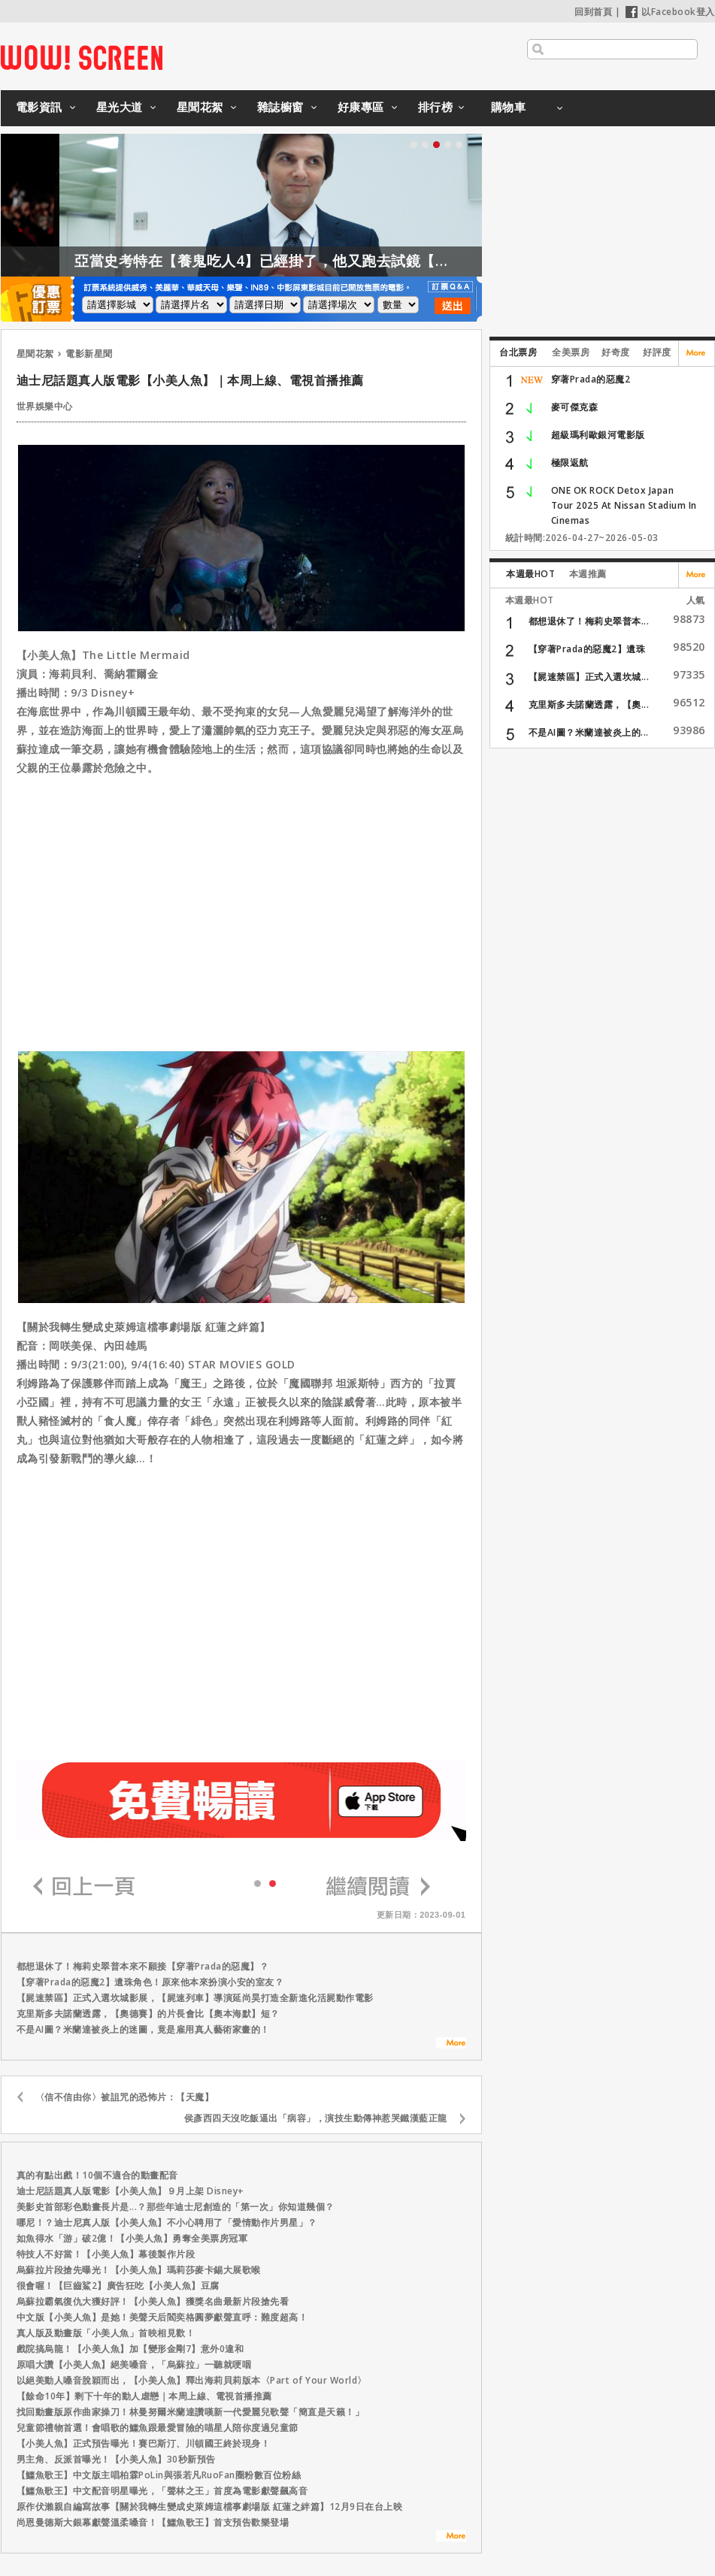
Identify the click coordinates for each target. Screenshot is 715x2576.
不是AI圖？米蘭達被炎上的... (589, 732)
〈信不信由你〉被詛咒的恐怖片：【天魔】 (124, 2097)
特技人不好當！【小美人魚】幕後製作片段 (106, 2254)
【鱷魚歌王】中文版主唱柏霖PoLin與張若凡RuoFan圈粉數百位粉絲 (159, 2475)
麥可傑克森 (574, 407)
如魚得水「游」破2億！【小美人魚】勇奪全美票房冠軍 (132, 2238)
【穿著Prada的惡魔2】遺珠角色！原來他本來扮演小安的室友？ (150, 1982)
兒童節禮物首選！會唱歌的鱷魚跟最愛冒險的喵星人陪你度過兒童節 (157, 2427)
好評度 (657, 352)
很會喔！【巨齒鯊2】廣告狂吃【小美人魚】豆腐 (118, 2285)
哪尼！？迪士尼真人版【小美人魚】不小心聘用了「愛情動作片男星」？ (167, 2222)
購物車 (508, 106)
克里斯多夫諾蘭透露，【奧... (589, 704)
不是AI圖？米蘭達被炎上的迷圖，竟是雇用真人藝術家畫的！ (143, 2029)
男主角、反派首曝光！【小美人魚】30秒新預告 (116, 2459)
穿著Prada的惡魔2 (591, 379)
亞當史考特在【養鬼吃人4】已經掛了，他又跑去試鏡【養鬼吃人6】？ (344, 261)
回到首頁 (593, 11)
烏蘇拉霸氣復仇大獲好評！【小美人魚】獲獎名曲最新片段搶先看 (153, 2301)
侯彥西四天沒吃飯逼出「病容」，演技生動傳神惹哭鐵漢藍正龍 (315, 2118)
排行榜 (435, 106)
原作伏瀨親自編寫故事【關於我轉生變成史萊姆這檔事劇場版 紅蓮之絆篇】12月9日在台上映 (210, 2506)
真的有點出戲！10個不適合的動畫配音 (97, 2175)
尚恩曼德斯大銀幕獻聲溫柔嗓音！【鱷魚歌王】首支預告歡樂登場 (153, 2522)
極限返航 (570, 462)
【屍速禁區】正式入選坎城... (589, 676)
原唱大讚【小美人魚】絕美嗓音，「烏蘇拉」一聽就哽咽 (134, 2364)
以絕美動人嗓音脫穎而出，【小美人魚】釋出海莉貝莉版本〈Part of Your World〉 (192, 2380)
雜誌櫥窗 (280, 106)
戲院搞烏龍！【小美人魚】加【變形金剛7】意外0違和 (130, 2348)
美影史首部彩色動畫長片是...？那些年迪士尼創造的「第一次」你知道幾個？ (176, 2206)
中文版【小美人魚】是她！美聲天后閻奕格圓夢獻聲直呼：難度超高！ (162, 2317)
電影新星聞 (89, 353)
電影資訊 (39, 106)
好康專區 (361, 106)
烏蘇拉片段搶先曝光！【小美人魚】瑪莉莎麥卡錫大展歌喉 (139, 2269)
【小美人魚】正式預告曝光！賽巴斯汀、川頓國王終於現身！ (144, 2443)
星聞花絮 (200, 106)
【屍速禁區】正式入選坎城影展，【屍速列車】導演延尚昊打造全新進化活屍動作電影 (195, 1997)
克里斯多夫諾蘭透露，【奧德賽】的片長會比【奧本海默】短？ (148, 2013)
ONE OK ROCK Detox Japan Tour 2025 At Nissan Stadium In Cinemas (624, 505)
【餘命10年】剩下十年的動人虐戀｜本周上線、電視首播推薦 (144, 2396)
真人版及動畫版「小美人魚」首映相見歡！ (106, 2333)
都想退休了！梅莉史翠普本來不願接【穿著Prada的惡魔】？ (143, 1966)
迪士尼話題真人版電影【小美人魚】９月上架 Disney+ (130, 2190)
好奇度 (615, 352)
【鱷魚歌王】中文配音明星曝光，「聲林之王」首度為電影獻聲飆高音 (162, 2490)
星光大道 (119, 106)
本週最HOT (530, 573)
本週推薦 (588, 573)
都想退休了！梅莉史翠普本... (589, 621)
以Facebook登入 (670, 11)
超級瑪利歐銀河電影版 (598, 434)
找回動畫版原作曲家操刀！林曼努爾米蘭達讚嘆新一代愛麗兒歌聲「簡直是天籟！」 (191, 2411)
